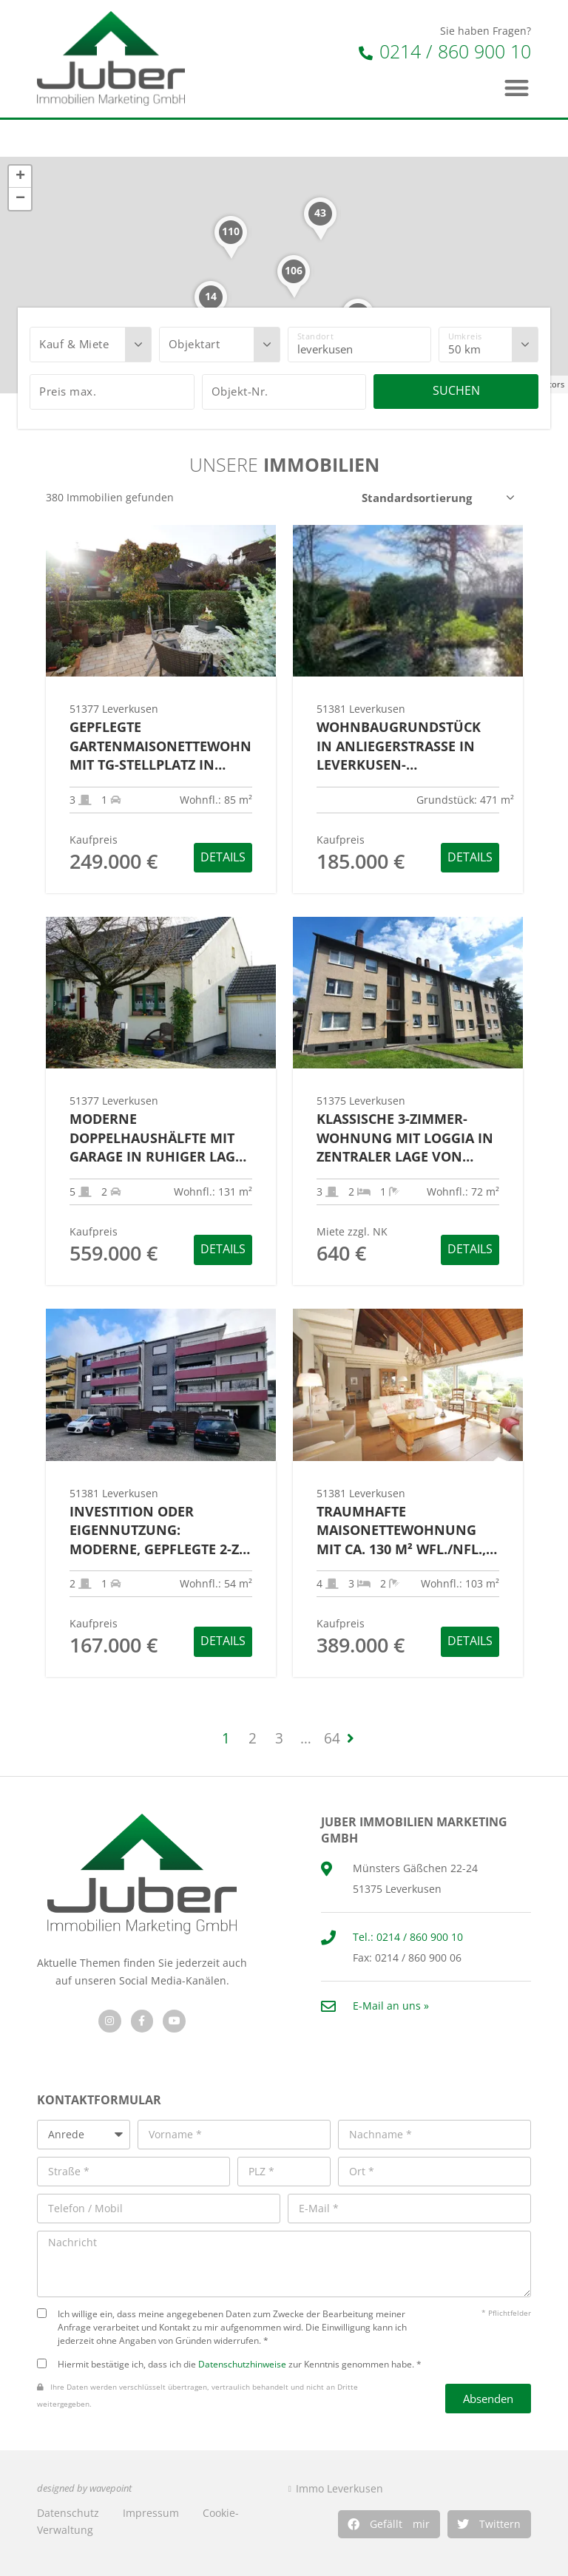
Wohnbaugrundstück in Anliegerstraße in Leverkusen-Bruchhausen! (399, 746)
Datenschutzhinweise (242, 2364)
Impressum (151, 2513)
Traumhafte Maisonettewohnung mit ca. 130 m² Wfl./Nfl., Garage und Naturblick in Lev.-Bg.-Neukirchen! (405, 1530)
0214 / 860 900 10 (445, 51)
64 (332, 1738)
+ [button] (20, 177)
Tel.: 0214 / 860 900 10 (408, 1937)
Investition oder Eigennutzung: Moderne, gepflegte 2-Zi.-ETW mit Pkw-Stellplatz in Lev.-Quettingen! (160, 1530)
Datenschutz (68, 2513)
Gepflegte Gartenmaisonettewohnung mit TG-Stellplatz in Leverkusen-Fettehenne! (161, 746)
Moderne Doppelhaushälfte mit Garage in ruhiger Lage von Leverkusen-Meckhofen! (156, 1138)
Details (223, 857)
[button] (389, 2524)
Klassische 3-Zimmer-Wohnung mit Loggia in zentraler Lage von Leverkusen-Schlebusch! (406, 1138)
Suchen (456, 390)
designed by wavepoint (84, 2488)
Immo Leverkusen (339, 2488)
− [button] (20, 199)
